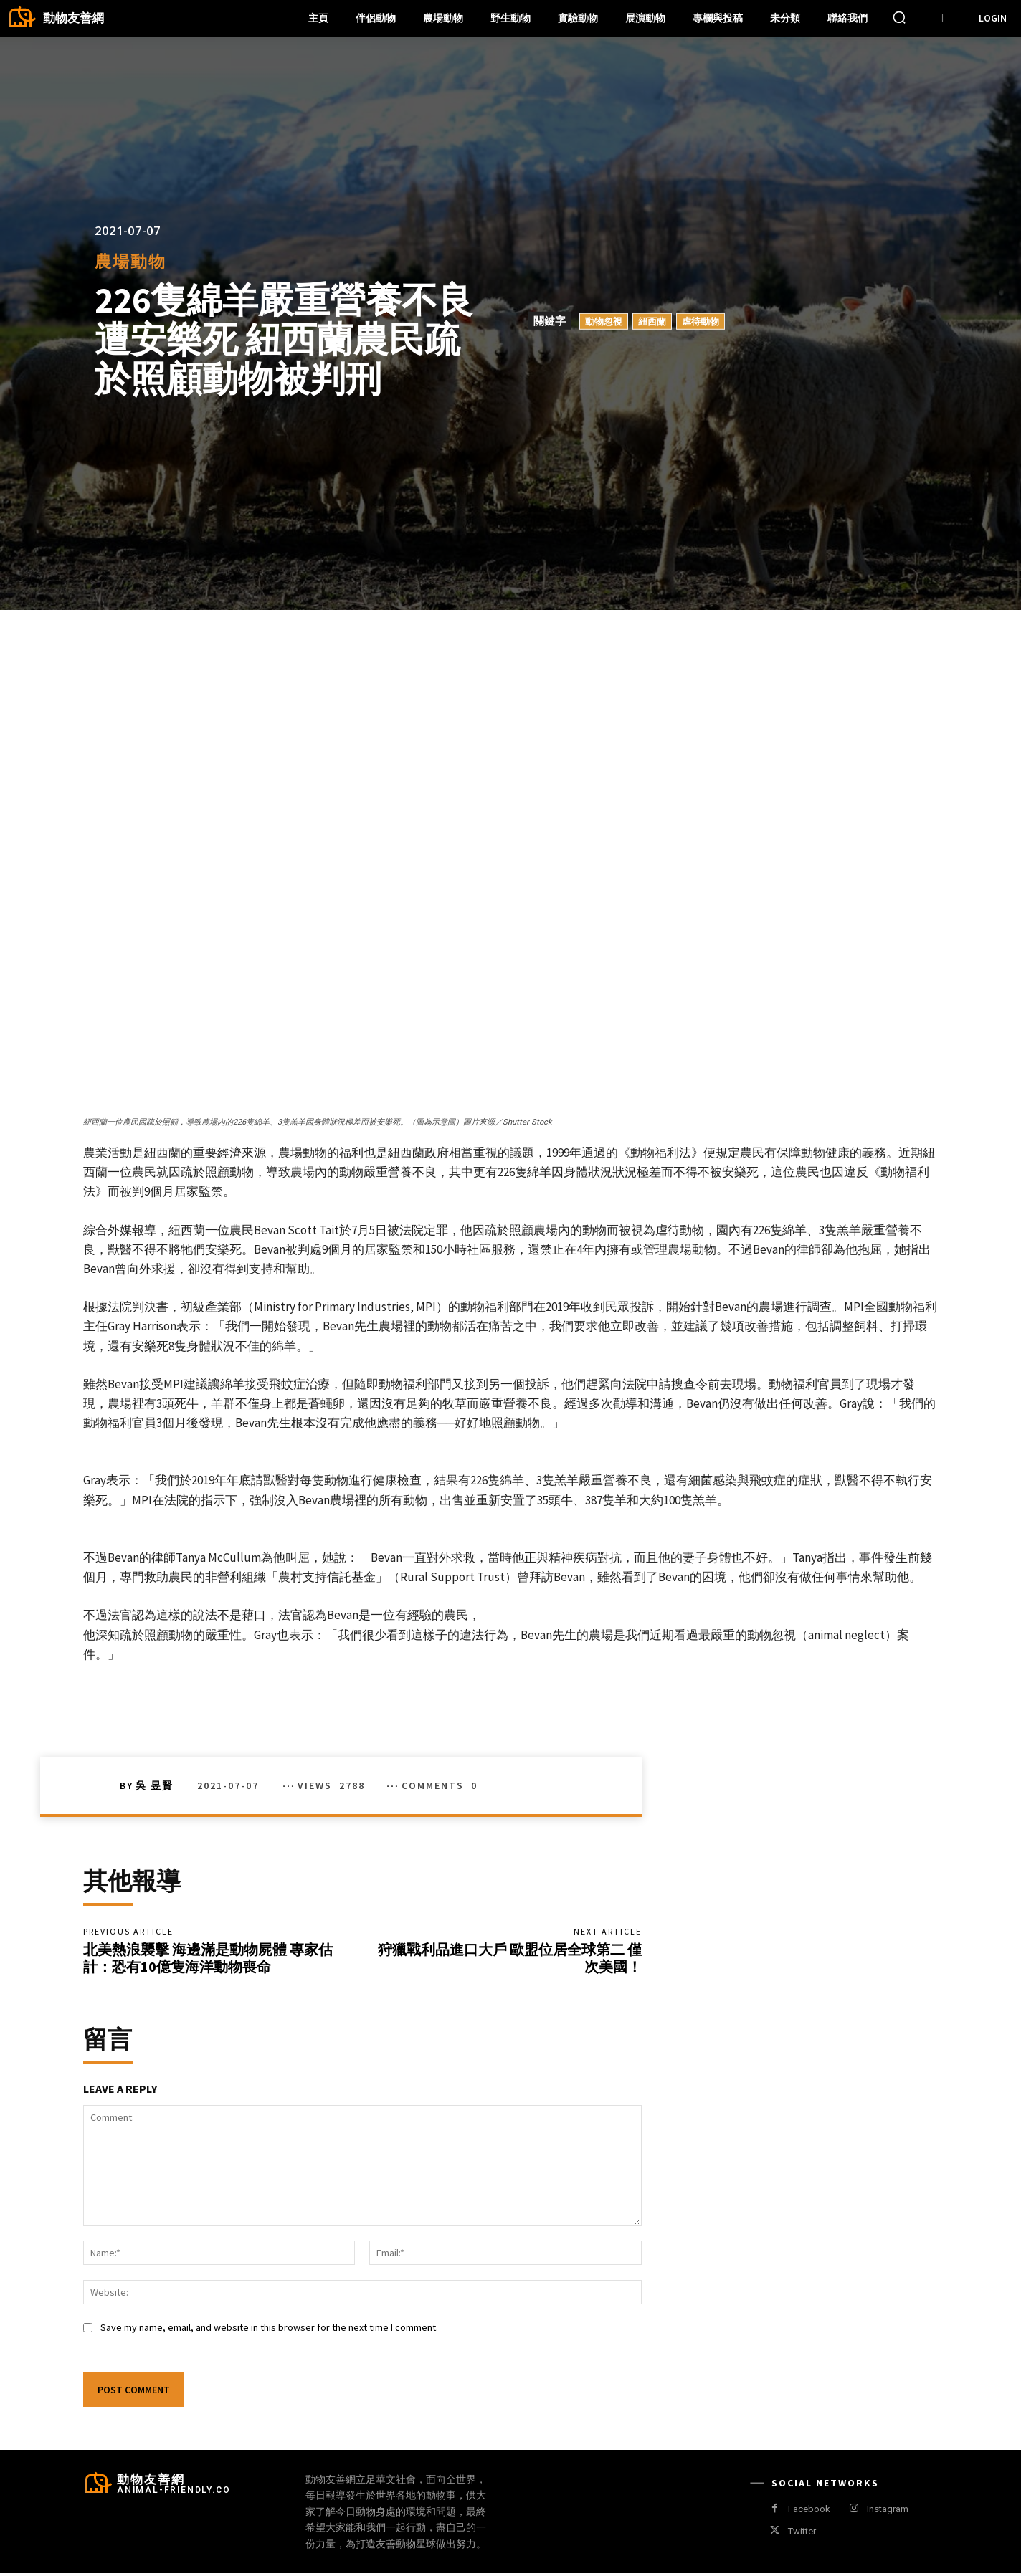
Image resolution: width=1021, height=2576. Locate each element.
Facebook (809, 2511)
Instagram (887, 2511)
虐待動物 (700, 321)
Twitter (802, 2534)
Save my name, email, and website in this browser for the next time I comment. (269, 2330)
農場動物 (130, 261)
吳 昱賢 (155, 1785)
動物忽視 (603, 321)
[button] (899, 17)
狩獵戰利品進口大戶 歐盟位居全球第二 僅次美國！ (510, 1959)
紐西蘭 (652, 321)
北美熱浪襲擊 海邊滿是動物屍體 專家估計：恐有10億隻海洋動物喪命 (208, 1959)
